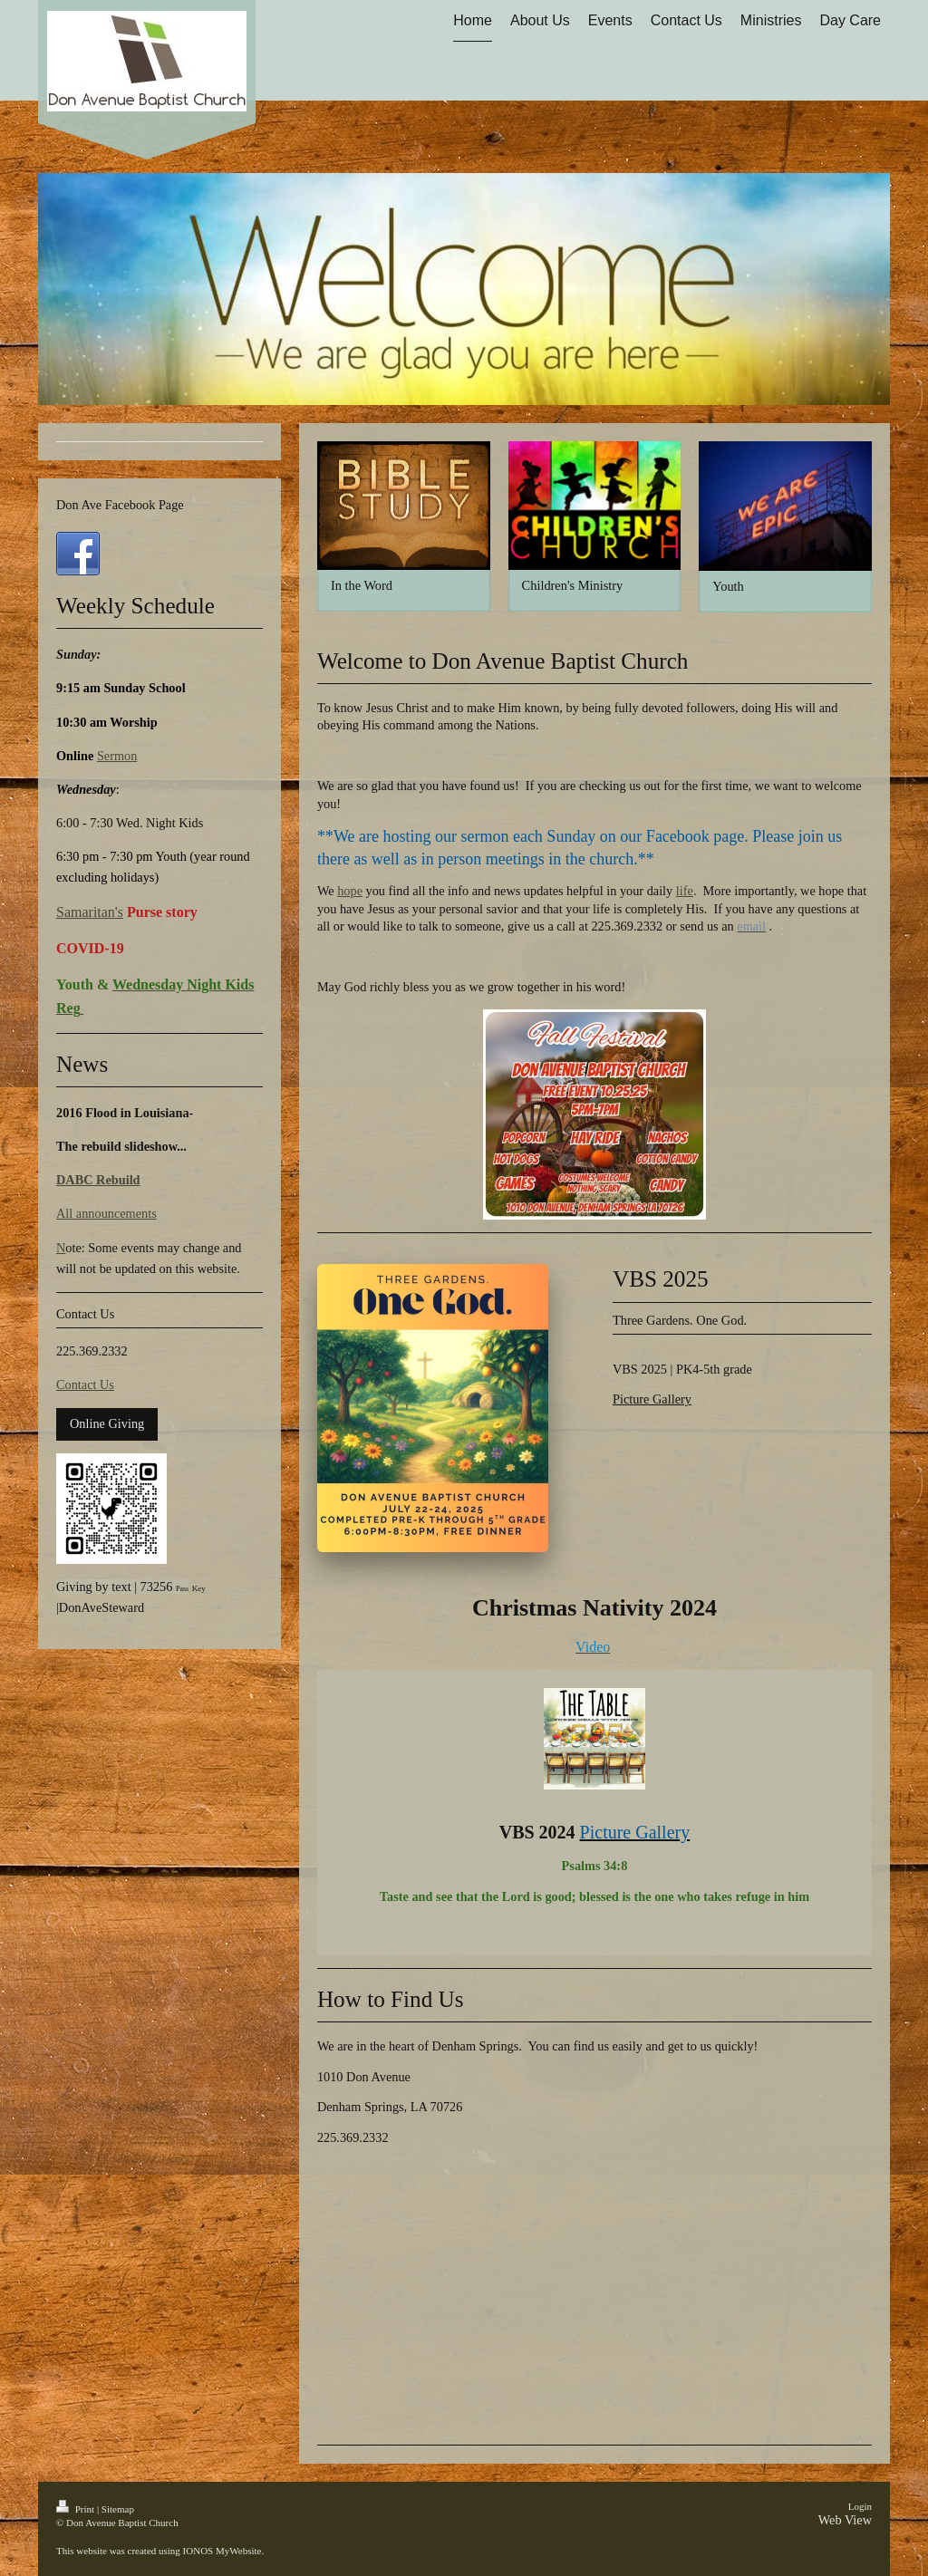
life (684, 890)
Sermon (117, 755)
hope (349, 890)
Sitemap (118, 2509)
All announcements (106, 1213)
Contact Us (85, 1384)
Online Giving (107, 1423)
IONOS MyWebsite (222, 2550)
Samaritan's (89, 912)
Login (860, 2506)
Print (76, 2509)
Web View (845, 2520)
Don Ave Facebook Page (120, 504)
